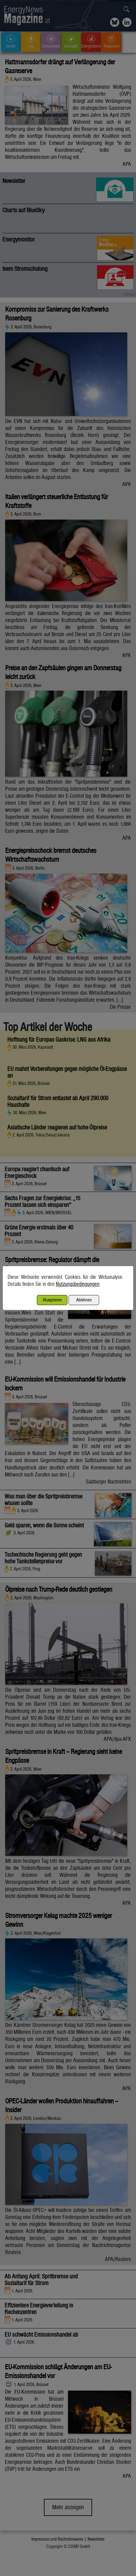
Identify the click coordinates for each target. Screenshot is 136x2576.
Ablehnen (84, 1299)
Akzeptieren (52, 1299)
